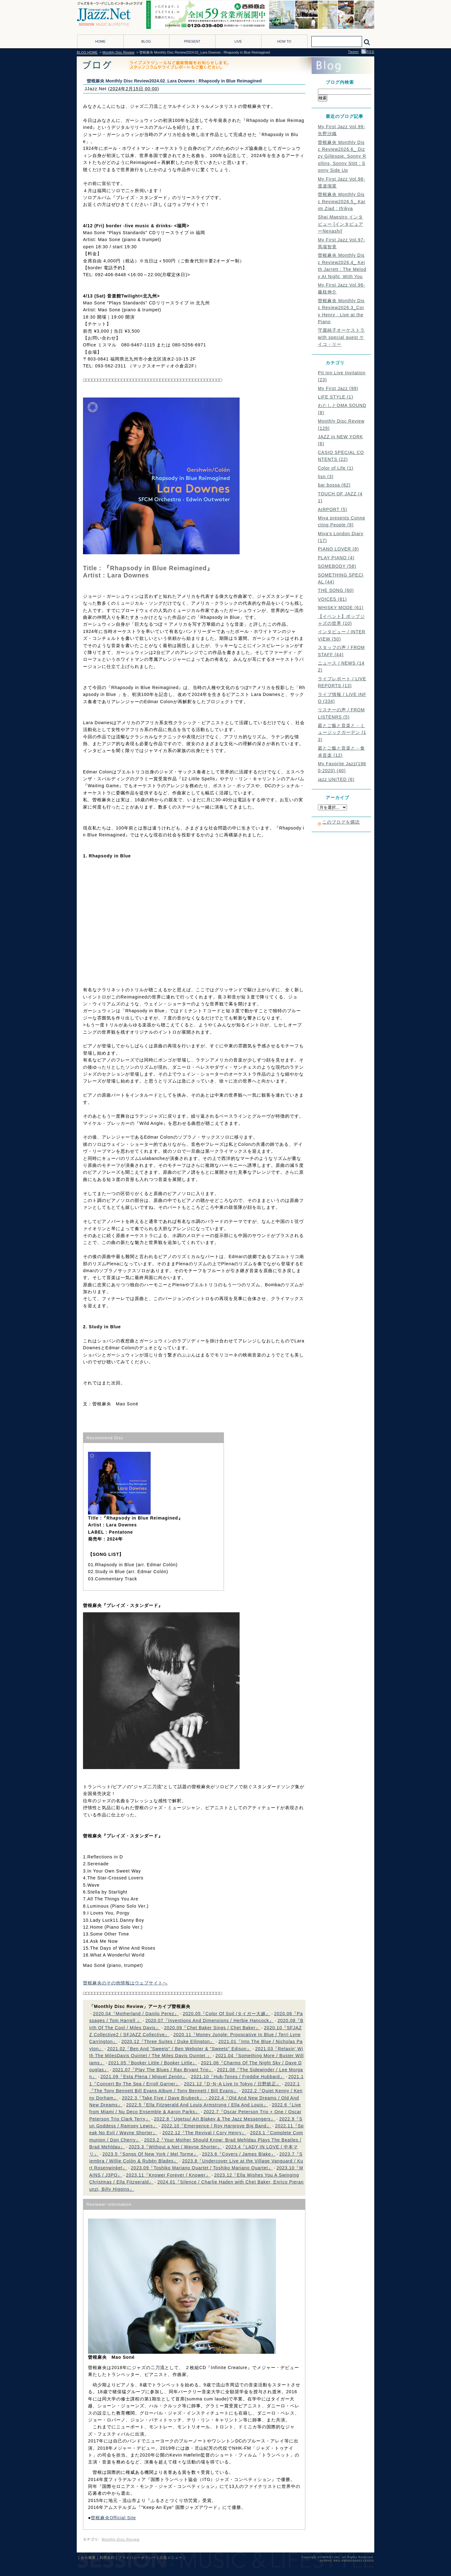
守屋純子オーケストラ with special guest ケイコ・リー (341, 337)
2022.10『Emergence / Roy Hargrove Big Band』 (216, 2125)
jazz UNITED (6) (336, 779)
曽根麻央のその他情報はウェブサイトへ (125, 1982)
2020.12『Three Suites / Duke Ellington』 (168, 2041)
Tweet (353, 52)
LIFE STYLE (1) (335, 396)
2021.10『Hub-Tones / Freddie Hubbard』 (238, 2076)
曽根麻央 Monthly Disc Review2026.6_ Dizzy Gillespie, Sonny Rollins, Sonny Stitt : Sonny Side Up (342, 156)
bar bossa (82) (334, 484)
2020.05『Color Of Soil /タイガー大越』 (226, 2013)
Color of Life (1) (335, 468)
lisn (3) (326, 476)
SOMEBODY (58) (337, 566)
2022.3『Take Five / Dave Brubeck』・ (165, 2097)
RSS (367, 52)
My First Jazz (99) (338, 388)
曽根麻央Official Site (113, 2517)
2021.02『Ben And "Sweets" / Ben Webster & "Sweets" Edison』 (179, 2048)
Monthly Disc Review (118, 52)
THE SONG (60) (336, 590)
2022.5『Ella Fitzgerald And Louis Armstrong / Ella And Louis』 (197, 2104)
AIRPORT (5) (332, 509)
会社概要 (88, 2557)
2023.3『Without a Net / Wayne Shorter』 (175, 2146)
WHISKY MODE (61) (341, 607)
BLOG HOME (87, 52)
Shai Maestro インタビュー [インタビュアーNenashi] (340, 224)
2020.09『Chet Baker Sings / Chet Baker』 (212, 2027)
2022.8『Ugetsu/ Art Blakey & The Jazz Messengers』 (215, 2118)
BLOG (146, 41)
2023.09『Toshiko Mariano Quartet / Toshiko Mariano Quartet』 (202, 2167)
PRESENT (192, 41)
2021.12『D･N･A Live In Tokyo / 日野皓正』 (232, 2083)
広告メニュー (171, 2557)
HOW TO (284, 41)
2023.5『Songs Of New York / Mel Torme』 (150, 2154)
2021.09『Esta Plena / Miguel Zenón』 (144, 2076)
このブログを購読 (341, 821)
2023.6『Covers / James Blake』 (239, 2154)
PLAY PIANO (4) (336, 557)
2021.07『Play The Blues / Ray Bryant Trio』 (162, 2069)
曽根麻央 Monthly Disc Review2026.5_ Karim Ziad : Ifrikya (341, 201)
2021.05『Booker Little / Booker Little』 (152, 2062)
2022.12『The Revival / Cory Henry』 (204, 2132)
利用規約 (107, 2557)
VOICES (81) (332, 599)
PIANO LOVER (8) (338, 548)
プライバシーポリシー (137, 2557)
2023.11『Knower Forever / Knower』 (168, 2175)
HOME (100, 41)
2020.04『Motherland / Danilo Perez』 (136, 2013)
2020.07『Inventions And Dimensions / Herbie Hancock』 (209, 2020)
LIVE (238, 41)
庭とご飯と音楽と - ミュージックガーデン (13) (342, 732)
